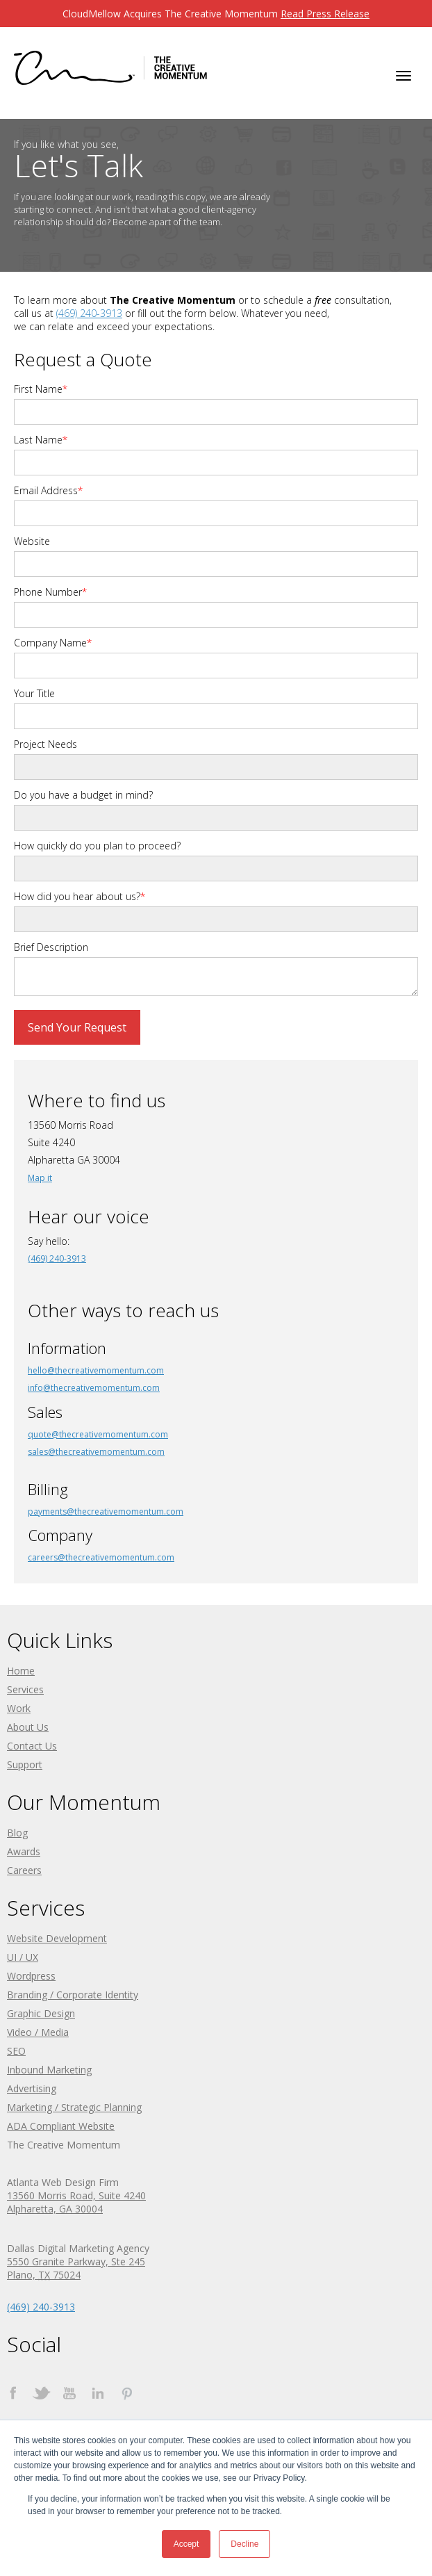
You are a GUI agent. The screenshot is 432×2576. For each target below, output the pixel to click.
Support (24, 1764)
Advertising (31, 2088)
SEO (16, 2050)
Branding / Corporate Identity (72, 1994)
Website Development (57, 1938)
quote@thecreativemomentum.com (98, 1434)
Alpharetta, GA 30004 (55, 2208)
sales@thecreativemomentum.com (96, 1452)
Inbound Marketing (49, 2069)
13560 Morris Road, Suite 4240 (76, 2195)
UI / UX (22, 1957)
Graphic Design (41, 2013)
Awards (23, 1851)
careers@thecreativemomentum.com (101, 1557)
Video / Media (38, 2032)
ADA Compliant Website (61, 2126)
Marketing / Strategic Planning (74, 2107)
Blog (17, 1832)
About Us (28, 1727)
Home (21, 1670)
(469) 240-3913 (89, 313)
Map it (40, 1178)
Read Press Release (325, 13)
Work (19, 1708)
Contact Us (32, 1745)
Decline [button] (244, 2544)
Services (25, 1689)
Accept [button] (186, 2544)
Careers (24, 1870)
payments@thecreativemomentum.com (105, 1511)
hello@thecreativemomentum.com (96, 1370)
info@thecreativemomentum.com (94, 1388)
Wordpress (31, 1975)
